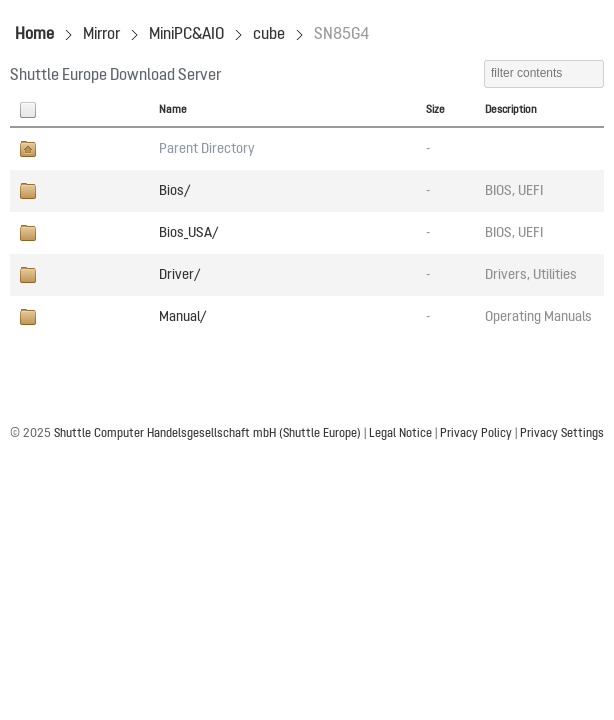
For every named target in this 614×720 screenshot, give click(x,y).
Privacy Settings (562, 434)
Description (511, 110)
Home (34, 35)
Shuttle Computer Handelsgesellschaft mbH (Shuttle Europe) (207, 434)
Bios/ (174, 191)
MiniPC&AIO (186, 35)
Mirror (101, 35)
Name (173, 110)
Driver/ (179, 275)
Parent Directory (207, 149)
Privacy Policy (476, 434)
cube (269, 35)
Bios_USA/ (188, 233)
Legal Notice (400, 434)
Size (435, 110)
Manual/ (182, 317)
